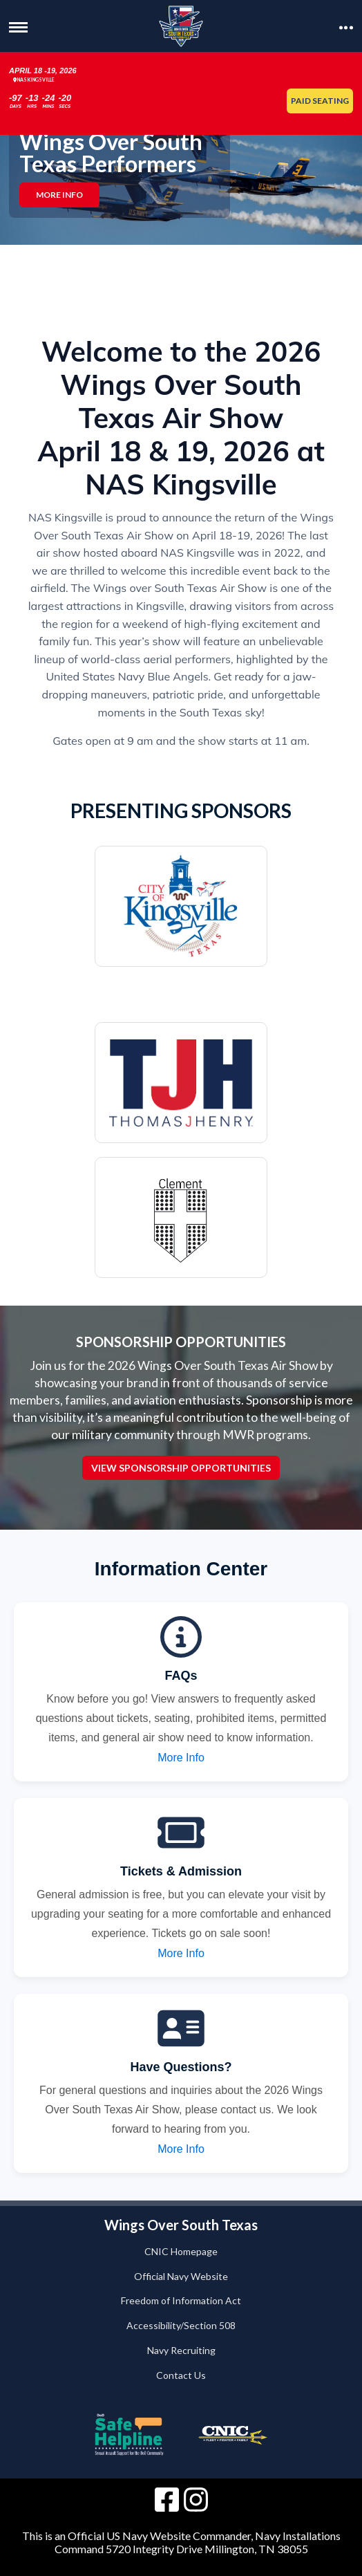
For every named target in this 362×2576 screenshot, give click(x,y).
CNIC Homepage (181, 2251)
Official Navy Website (181, 2276)
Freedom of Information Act (181, 2300)
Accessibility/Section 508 (181, 2325)
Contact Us (181, 2375)
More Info (59, 194)
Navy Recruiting (181, 2350)
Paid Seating (320, 100)
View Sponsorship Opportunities (181, 1468)
